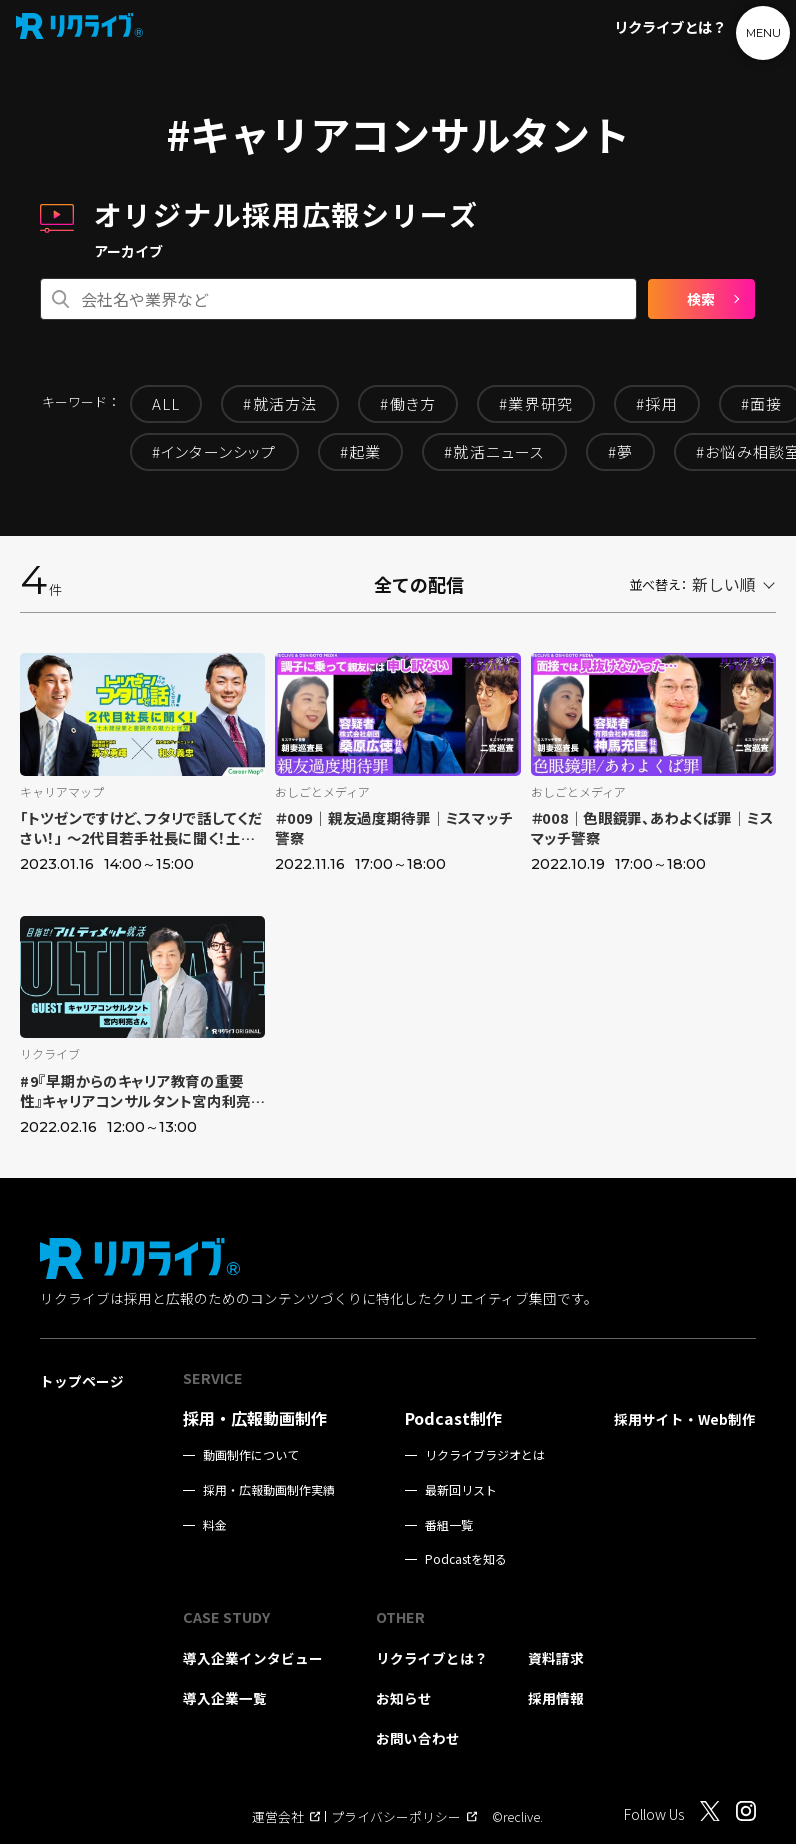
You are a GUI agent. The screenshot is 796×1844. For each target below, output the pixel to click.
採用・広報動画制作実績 (269, 1490)
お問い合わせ (418, 1738)
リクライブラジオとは (485, 1455)
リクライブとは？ (670, 26)
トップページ (82, 1381)
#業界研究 (536, 403)
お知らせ (404, 1698)
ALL (166, 403)
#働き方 (408, 403)
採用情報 (556, 1698)
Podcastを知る (466, 1559)
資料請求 (556, 1658)
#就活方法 (280, 403)
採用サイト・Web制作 (685, 1419)
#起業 (361, 451)
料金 (215, 1525)
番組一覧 (449, 1525)
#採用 (657, 403)
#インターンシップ (214, 451)
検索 (701, 299)
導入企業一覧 (225, 1698)
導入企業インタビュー (253, 1658)
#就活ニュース (494, 451)
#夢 (620, 451)
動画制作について (251, 1455)
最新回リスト (461, 1490)
